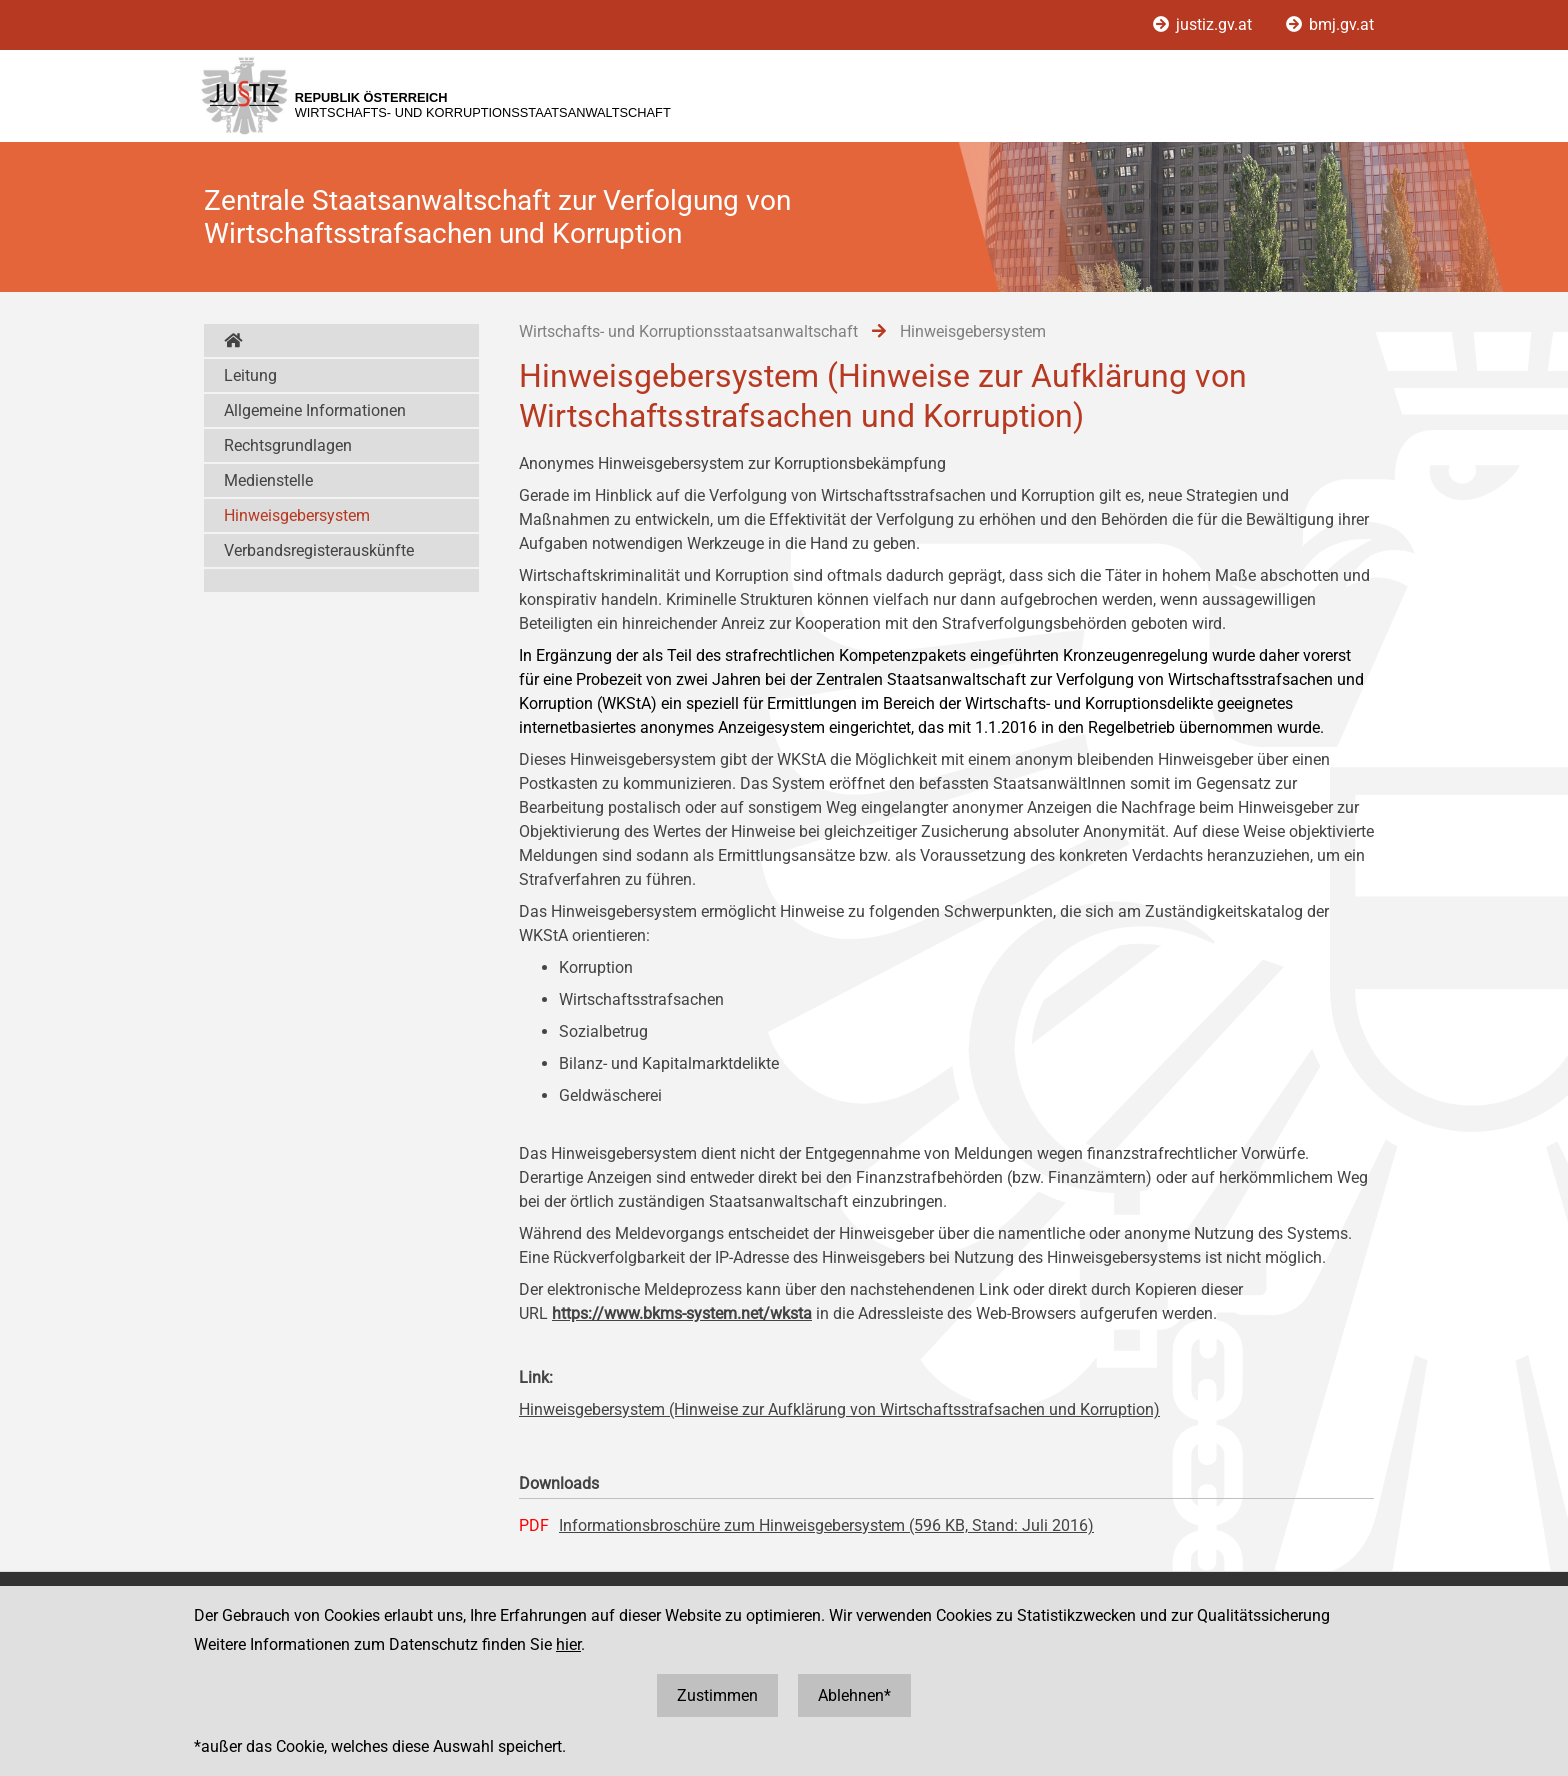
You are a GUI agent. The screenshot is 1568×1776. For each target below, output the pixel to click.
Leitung (250, 375)
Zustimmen (717, 1695)
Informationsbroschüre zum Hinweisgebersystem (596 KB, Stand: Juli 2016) (826, 1525)
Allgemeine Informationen (315, 410)
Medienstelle (268, 480)
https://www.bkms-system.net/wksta (682, 1313)
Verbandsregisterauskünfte (319, 550)
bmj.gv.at (1330, 24)
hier (568, 1644)
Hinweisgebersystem (297, 515)
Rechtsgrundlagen (288, 445)
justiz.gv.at (1204, 24)
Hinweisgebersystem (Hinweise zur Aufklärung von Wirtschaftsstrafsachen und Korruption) (839, 1409)
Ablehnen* (854, 1695)
